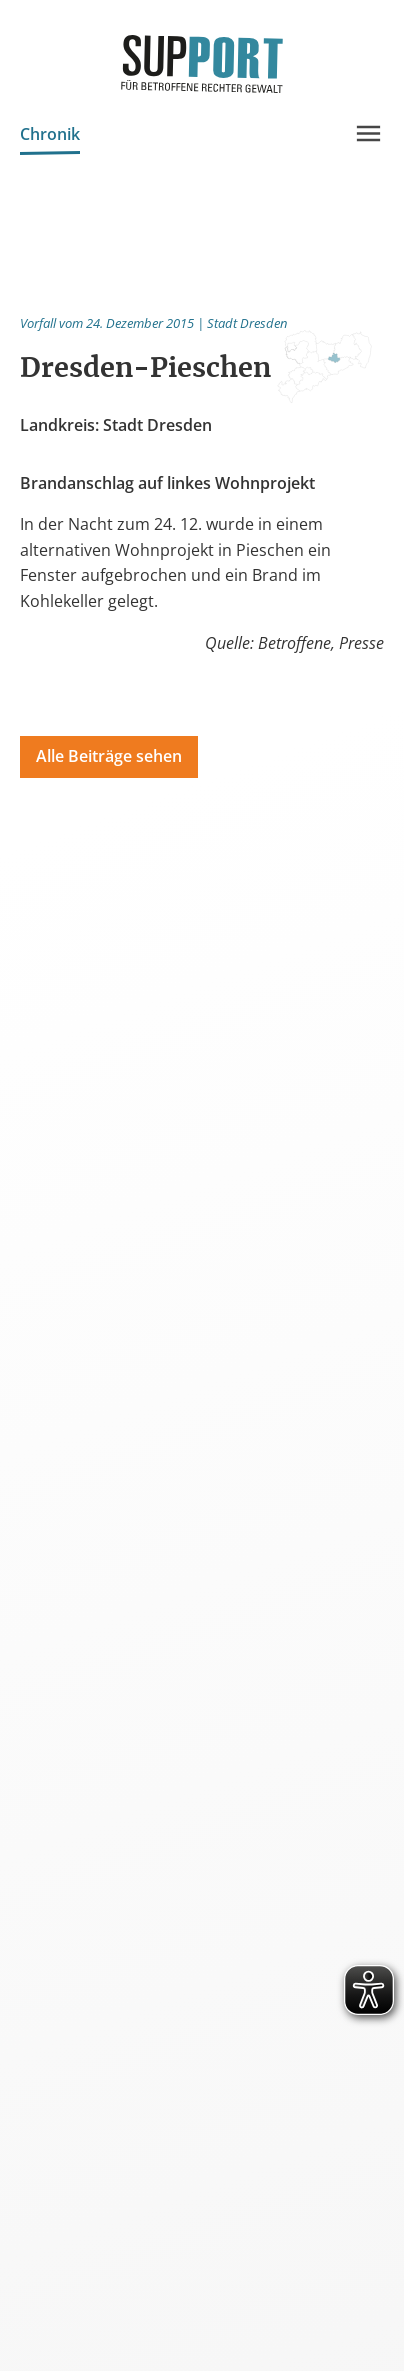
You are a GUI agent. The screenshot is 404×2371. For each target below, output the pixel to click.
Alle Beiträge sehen (109, 756)
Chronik (50, 136)
